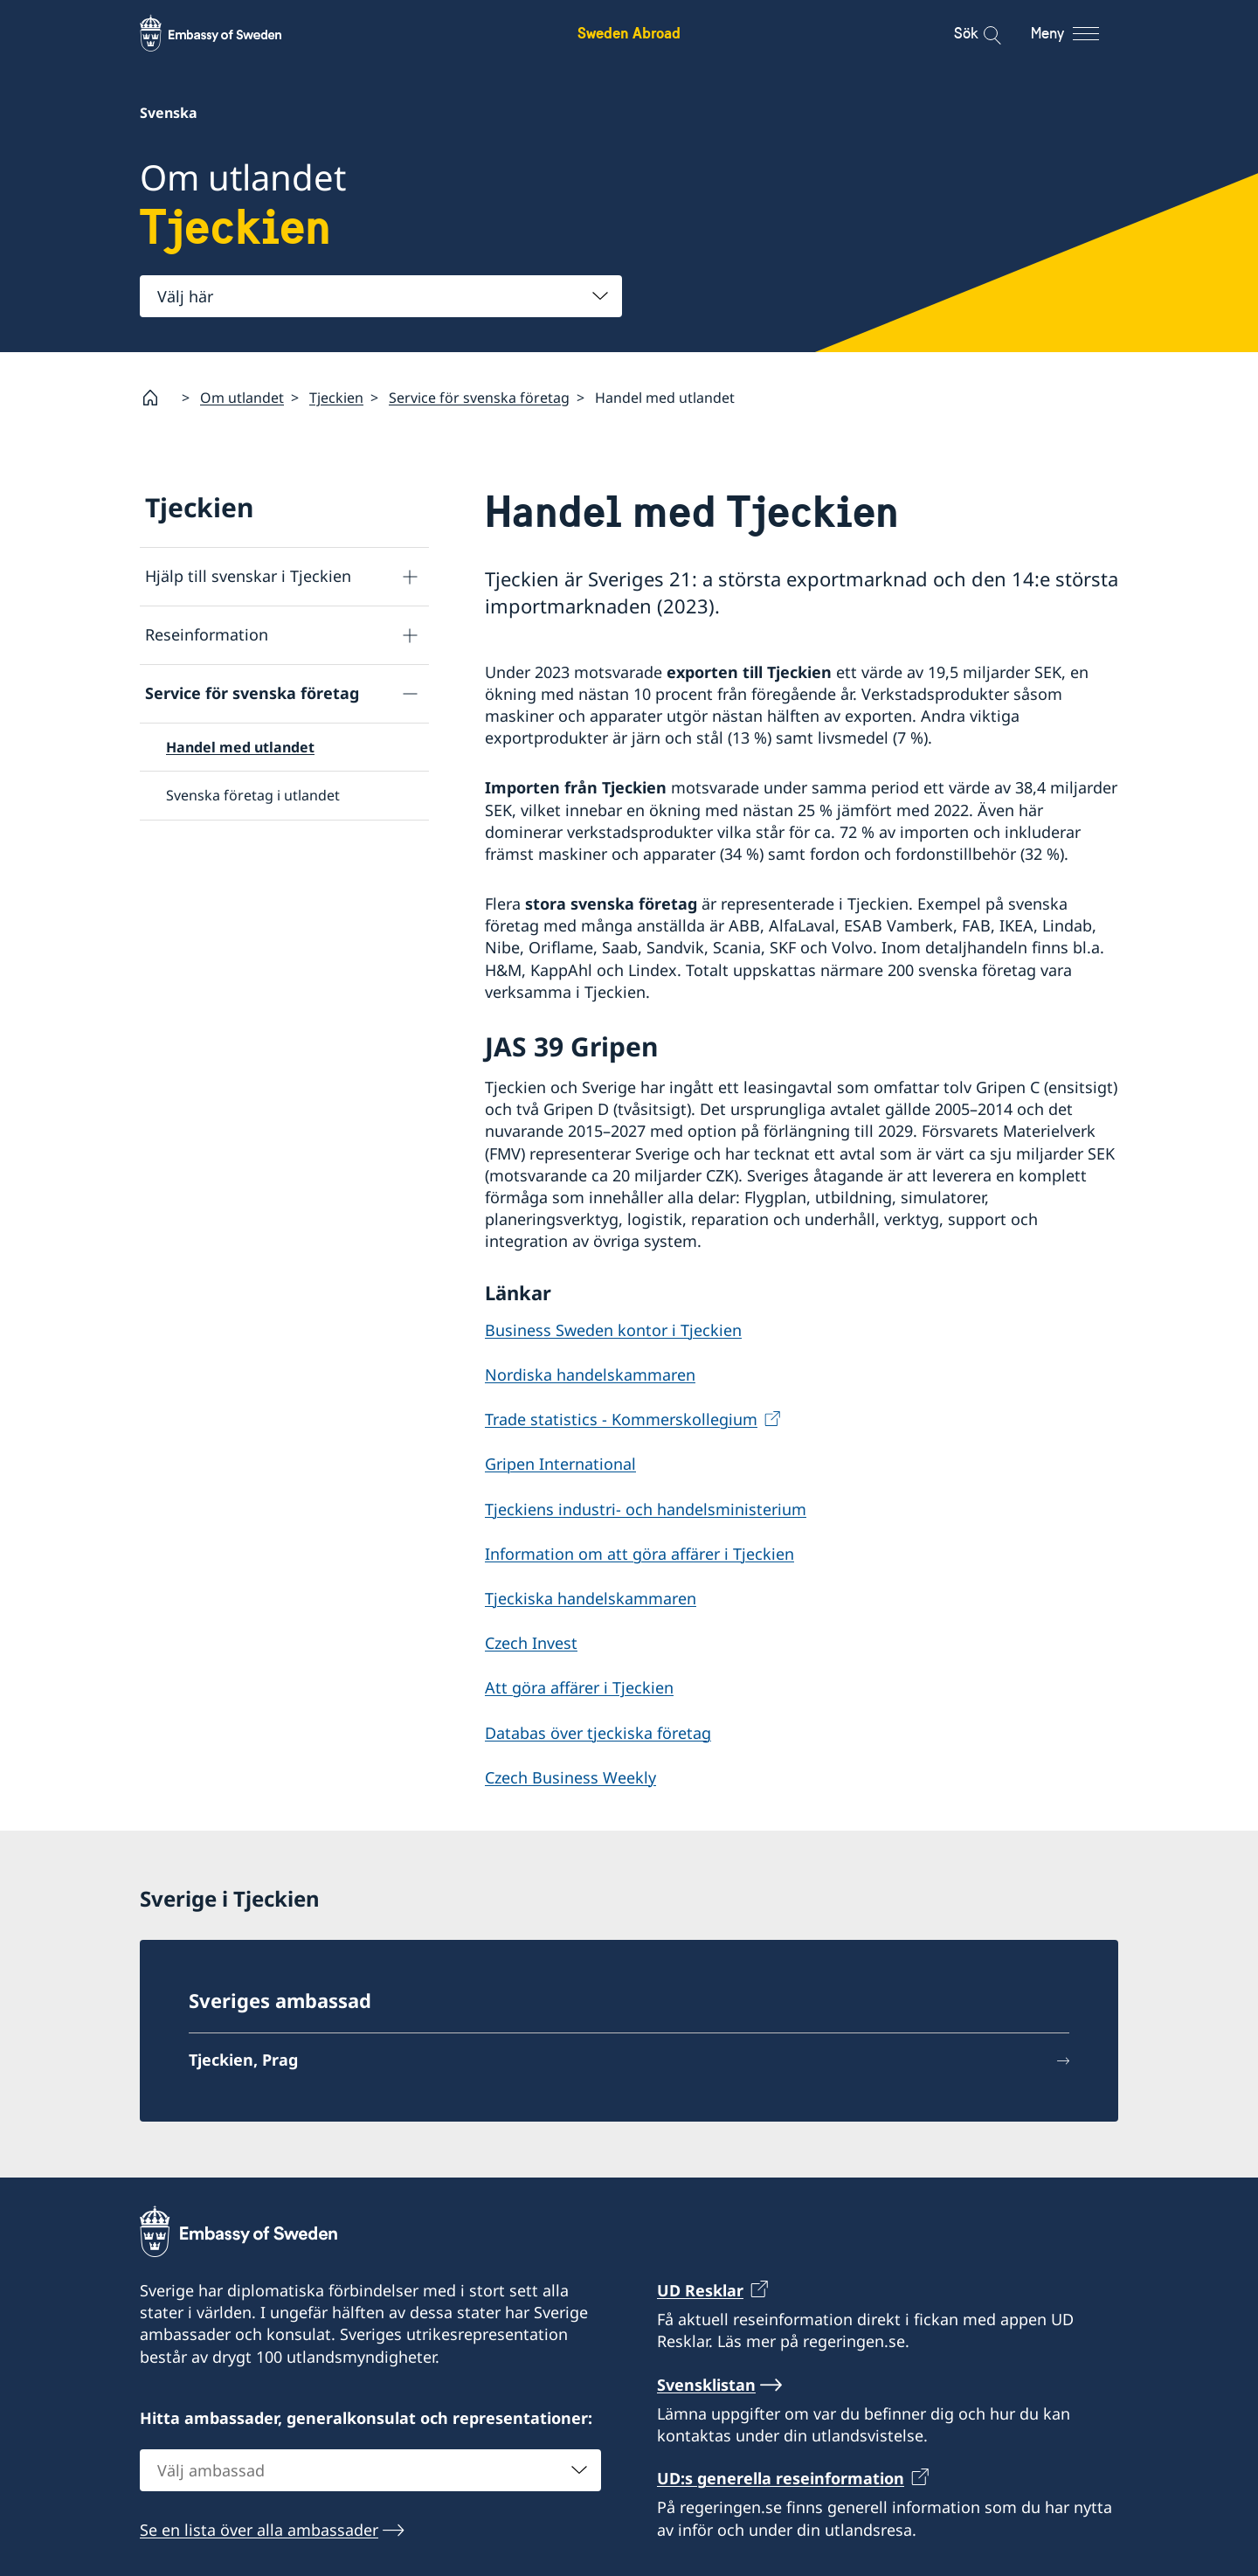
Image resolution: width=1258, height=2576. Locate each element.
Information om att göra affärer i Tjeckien (639, 1553)
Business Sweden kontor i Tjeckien (613, 1329)
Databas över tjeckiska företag (598, 1731)
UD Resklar (700, 2290)
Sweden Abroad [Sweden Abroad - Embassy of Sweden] (629, 33)
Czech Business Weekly (570, 1777)
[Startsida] (157, 397)
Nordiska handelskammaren (590, 1374)
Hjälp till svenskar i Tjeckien (248, 575)
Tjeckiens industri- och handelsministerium (645, 1509)
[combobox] (381, 296)
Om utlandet (242, 397)
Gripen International (560, 1463)
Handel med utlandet (240, 747)
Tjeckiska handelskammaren (590, 1598)
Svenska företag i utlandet (253, 795)
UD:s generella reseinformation (780, 2478)
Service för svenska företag (479, 397)
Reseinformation (206, 634)
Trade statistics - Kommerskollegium (621, 1419)
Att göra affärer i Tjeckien (579, 1687)
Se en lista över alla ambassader (259, 2528)
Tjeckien (336, 397)
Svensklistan (706, 2383)
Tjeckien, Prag (243, 2059)
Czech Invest (531, 1642)
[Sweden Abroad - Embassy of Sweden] (227, 33)
